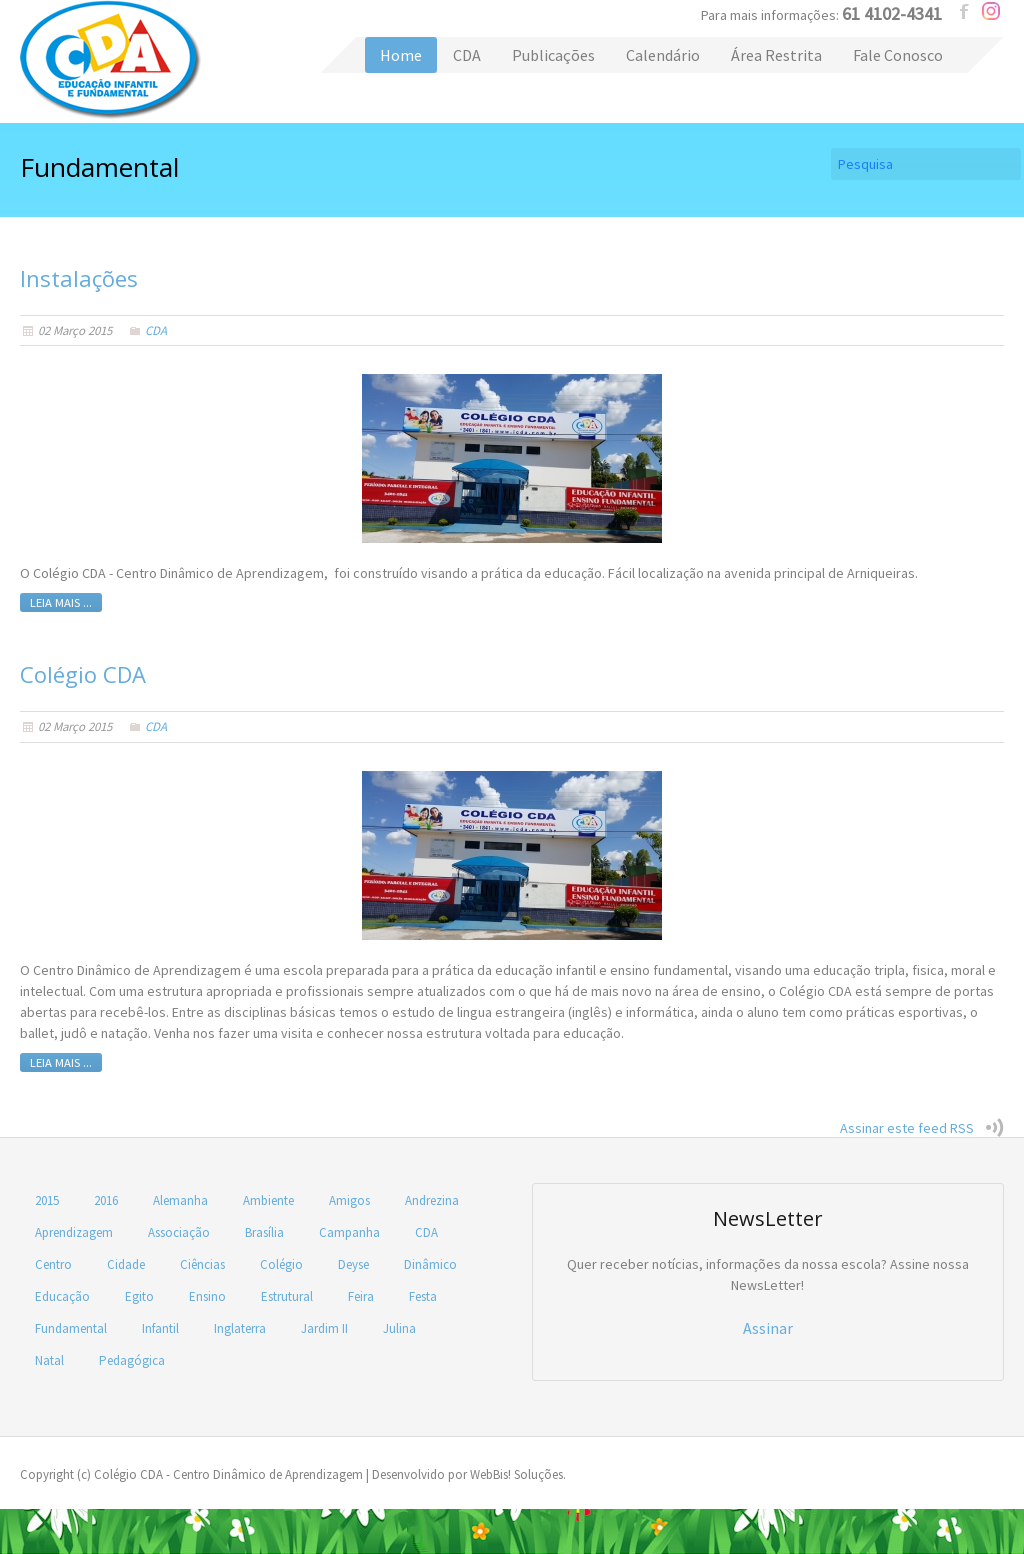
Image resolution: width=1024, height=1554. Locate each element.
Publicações (553, 55)
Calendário (663, 55)
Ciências (202, 1264)
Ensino (207, 1296)
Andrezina (432, 1200)
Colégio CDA (111, 60)
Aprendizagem (74, 1232)
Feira (361, 1296)
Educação (62, 1296)
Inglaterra (240, 1328)
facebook (965, 10)
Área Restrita (776, 55)
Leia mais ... (61, 602)
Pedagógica (132, 1360)
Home (401, 55)
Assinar (768, 1328)
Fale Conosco (898, 55)
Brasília (264, 1232)
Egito (139, 1296)
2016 (106, 1200)
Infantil (160, 1328)
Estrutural (287, 1296)
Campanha (349, 1232)
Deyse (353, 1264)
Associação (179, 1232)
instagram (991, 10)
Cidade (126, 1264)
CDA (467, 55)
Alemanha (180, 1200)
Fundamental (71, 1328)
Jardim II (324, 1328)
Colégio (281, 1264)
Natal (49, 1360)
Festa (423, 1296)
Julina (399, 1328)
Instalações (79, 278)
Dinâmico (430, 1264)
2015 (47, 1200)
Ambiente (268, 1200)
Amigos (349, 1200)
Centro (53, 1264)
